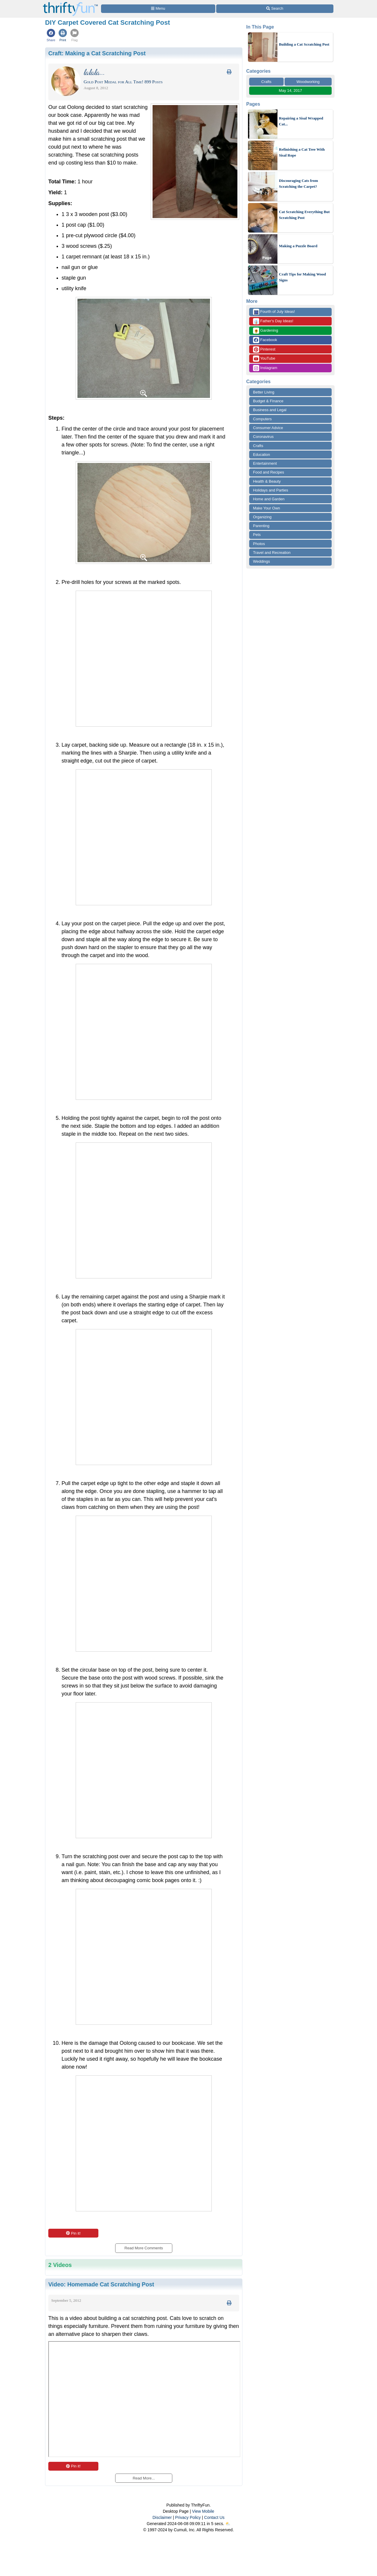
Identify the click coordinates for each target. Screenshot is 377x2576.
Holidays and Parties (270, 490)
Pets (257, 534)
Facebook (265, 340)
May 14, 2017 (290, 90)
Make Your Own (266, 508)
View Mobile (203, 2511)
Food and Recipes (268, 472)
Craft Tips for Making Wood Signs (302, 277)
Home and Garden (269, 499)
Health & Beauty (267, 481)
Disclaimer (162, 2517)
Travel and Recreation (271, 552)
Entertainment (265, 463)
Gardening (265, 331)
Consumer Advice (268, 428)
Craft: (97, 53)
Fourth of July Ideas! (274, 312)
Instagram (265, 368)
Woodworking (308, 81)
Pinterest (264, 349)
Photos (259, 544)
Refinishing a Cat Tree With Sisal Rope (302, 152)
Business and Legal (269, 410)
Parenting (261, 526)
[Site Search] (274, 8)
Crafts (266, 81)
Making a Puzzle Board (298, 246)
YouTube (264, 359)
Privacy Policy (188, 2517)
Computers (262, 419)
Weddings (261, 561)
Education (261, 454)
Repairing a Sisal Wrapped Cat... (301, 121)
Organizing (262, 517)
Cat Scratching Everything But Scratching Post (304, 215)
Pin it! (73, 2233)
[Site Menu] (158, 8)
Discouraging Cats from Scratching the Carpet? (298, 183)
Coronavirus (263, 436)
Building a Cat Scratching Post (304, 44)
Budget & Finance (268, 401)
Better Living (263, 392)
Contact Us (214, 2517)
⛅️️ (227, 2523)
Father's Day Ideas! (273, 321)
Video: (101, 2284)
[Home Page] (70, 3)
